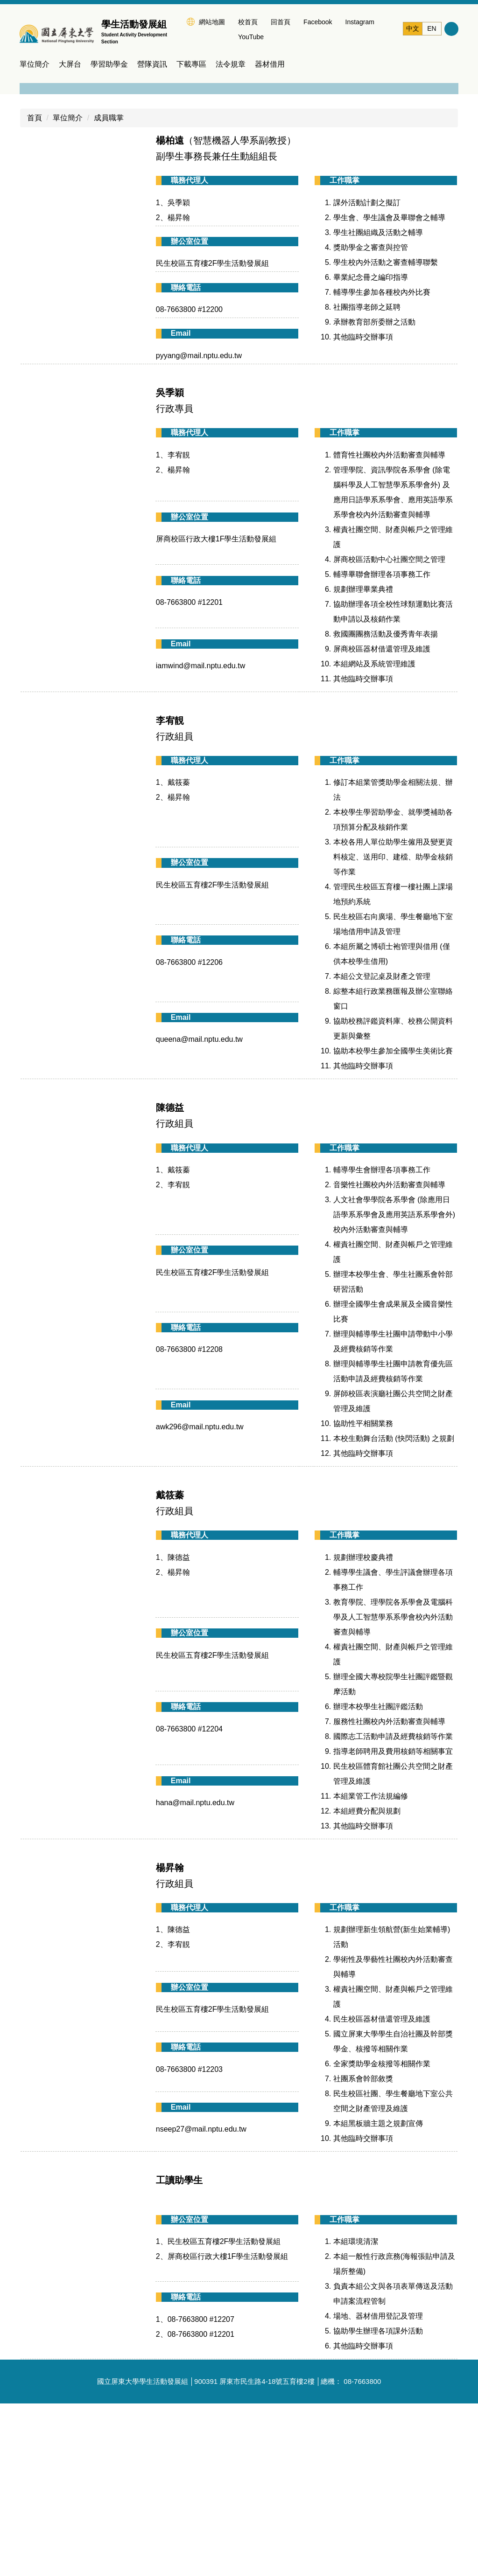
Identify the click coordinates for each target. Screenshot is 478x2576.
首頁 (34, 290)
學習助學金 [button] (109, 65)
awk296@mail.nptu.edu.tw (200, 1599)
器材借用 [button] (270, 65)
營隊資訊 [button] (152, 65)
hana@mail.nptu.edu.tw (195, 1975)
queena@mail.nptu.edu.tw (199, 1212)
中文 (412, 28)
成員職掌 (109, 290)
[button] (31, 171)
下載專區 (191, 65)
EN (431, 28)
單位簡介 (68, 290)
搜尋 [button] (451, 29)
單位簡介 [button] (34, 65)
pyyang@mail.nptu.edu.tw (199, 528)
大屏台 (70, 65)
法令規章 (231, 65)
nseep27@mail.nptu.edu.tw (201, 2302)
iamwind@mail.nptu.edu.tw (200, 838)
